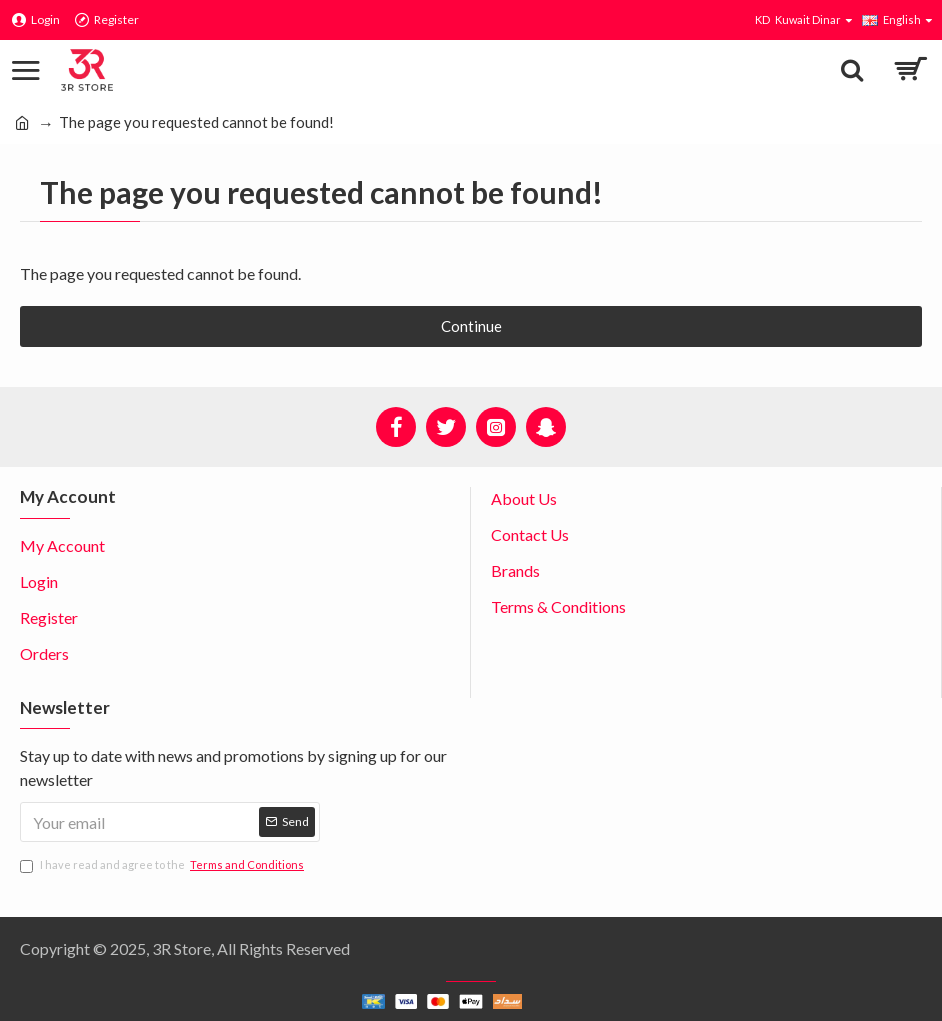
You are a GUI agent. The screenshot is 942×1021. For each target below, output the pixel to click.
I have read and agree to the (163, 865)
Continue (471, 326)
